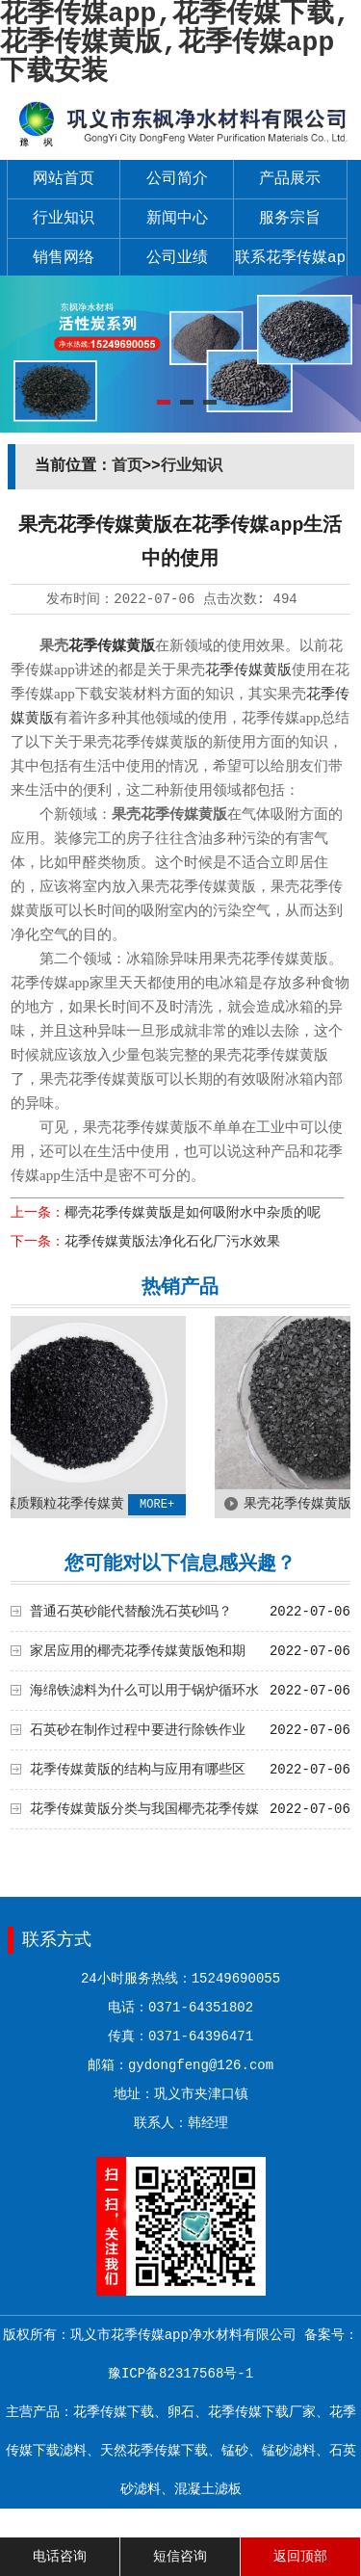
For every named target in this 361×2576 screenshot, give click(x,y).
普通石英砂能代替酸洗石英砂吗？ (131, 1611)
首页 (127, 466)
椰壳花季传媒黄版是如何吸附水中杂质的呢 (192, 1213)
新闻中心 (177, 218)
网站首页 (63, 179)
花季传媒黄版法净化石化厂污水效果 (172, 1241)
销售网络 (63, 258)
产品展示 (290, 179)
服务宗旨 (290, 218)
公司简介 (177, 179)
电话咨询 (60, 2556)
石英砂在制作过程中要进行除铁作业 (137, 1730)
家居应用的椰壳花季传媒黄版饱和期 (137, 1651)
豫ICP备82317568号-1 (180, 2373)
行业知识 (63, 218)
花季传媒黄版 (111, 645)
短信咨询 (180, 2556)
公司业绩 (177, 258)
